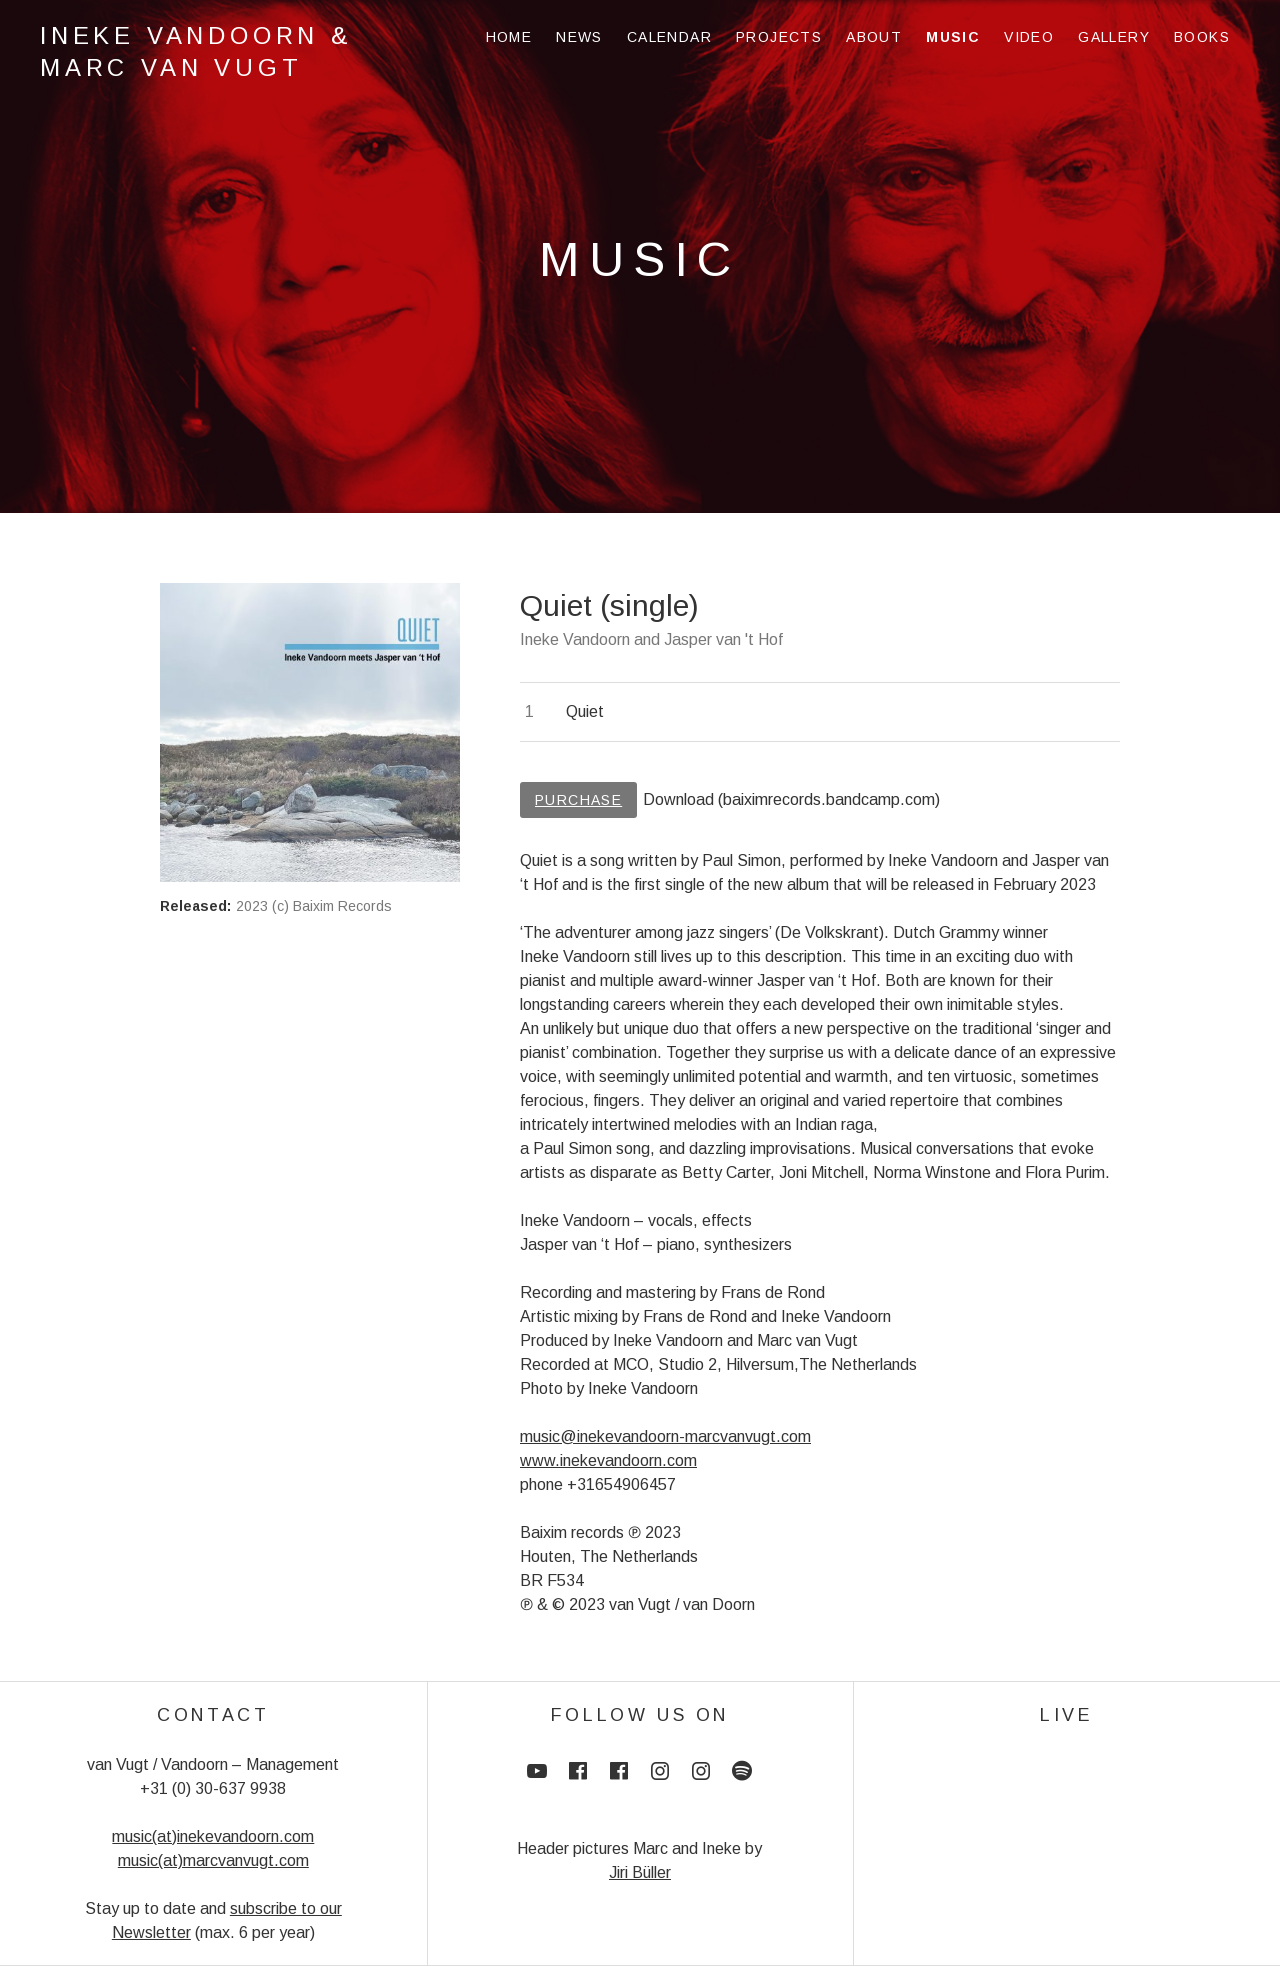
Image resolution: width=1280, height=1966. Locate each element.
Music (953, 37)
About (874, 37)
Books (1202, 37)
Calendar (669, 37)
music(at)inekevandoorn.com (213, 1836)
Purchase (578, 800)
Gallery (1114, 37)
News (579, 37)
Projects (779, 37)
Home (509, 37)
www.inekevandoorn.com (608, 1460)
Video (1029, 37)
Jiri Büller (640, 1872)
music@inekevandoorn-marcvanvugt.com (665, 1436)
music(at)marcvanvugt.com (213, 1860)
